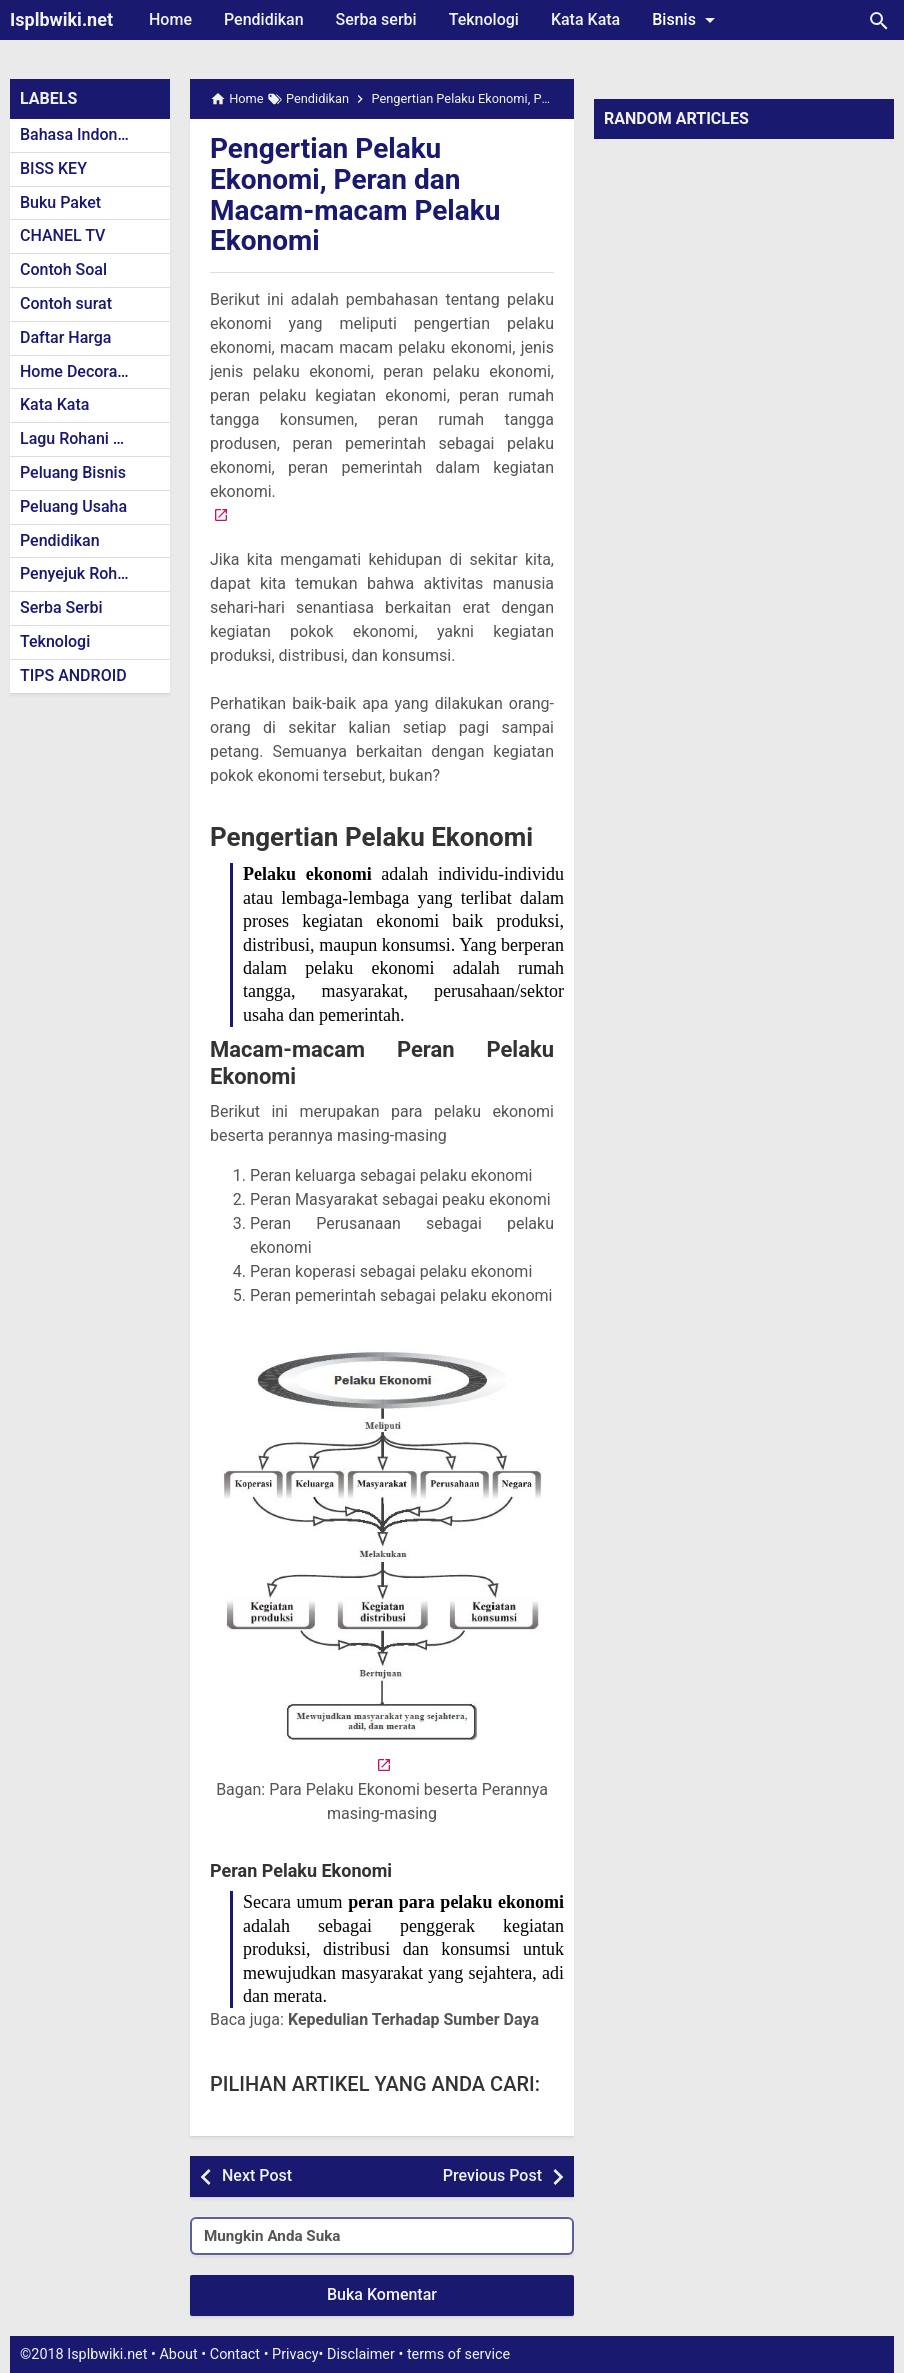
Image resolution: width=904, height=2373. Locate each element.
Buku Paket (60, 202)
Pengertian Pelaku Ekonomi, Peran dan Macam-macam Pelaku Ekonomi (355, 194)
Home (170, 19)
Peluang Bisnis (73, 472)
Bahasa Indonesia (83, 134)
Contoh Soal (63, 269)
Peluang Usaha (73, 506)
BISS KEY (53, 168)
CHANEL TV (62, 235)
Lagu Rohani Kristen (92, 438)
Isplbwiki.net (61, 19)
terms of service (458, 2354)
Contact (235, 2354)
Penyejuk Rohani (79, 573)
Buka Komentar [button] (382, 2294)
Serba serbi (376, 19)
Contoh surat (66, 303)
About (178, 2354)
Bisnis (687, 20)
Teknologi (484, 19)
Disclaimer (361, 2354)
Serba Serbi (61, 607)
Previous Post (492, 2175)
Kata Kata (585, 19)
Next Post (257, 2175)
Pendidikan (264, 19)
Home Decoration (82, 371)
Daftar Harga (65, 337)
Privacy (295, 2354)
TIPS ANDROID (73, 675)
